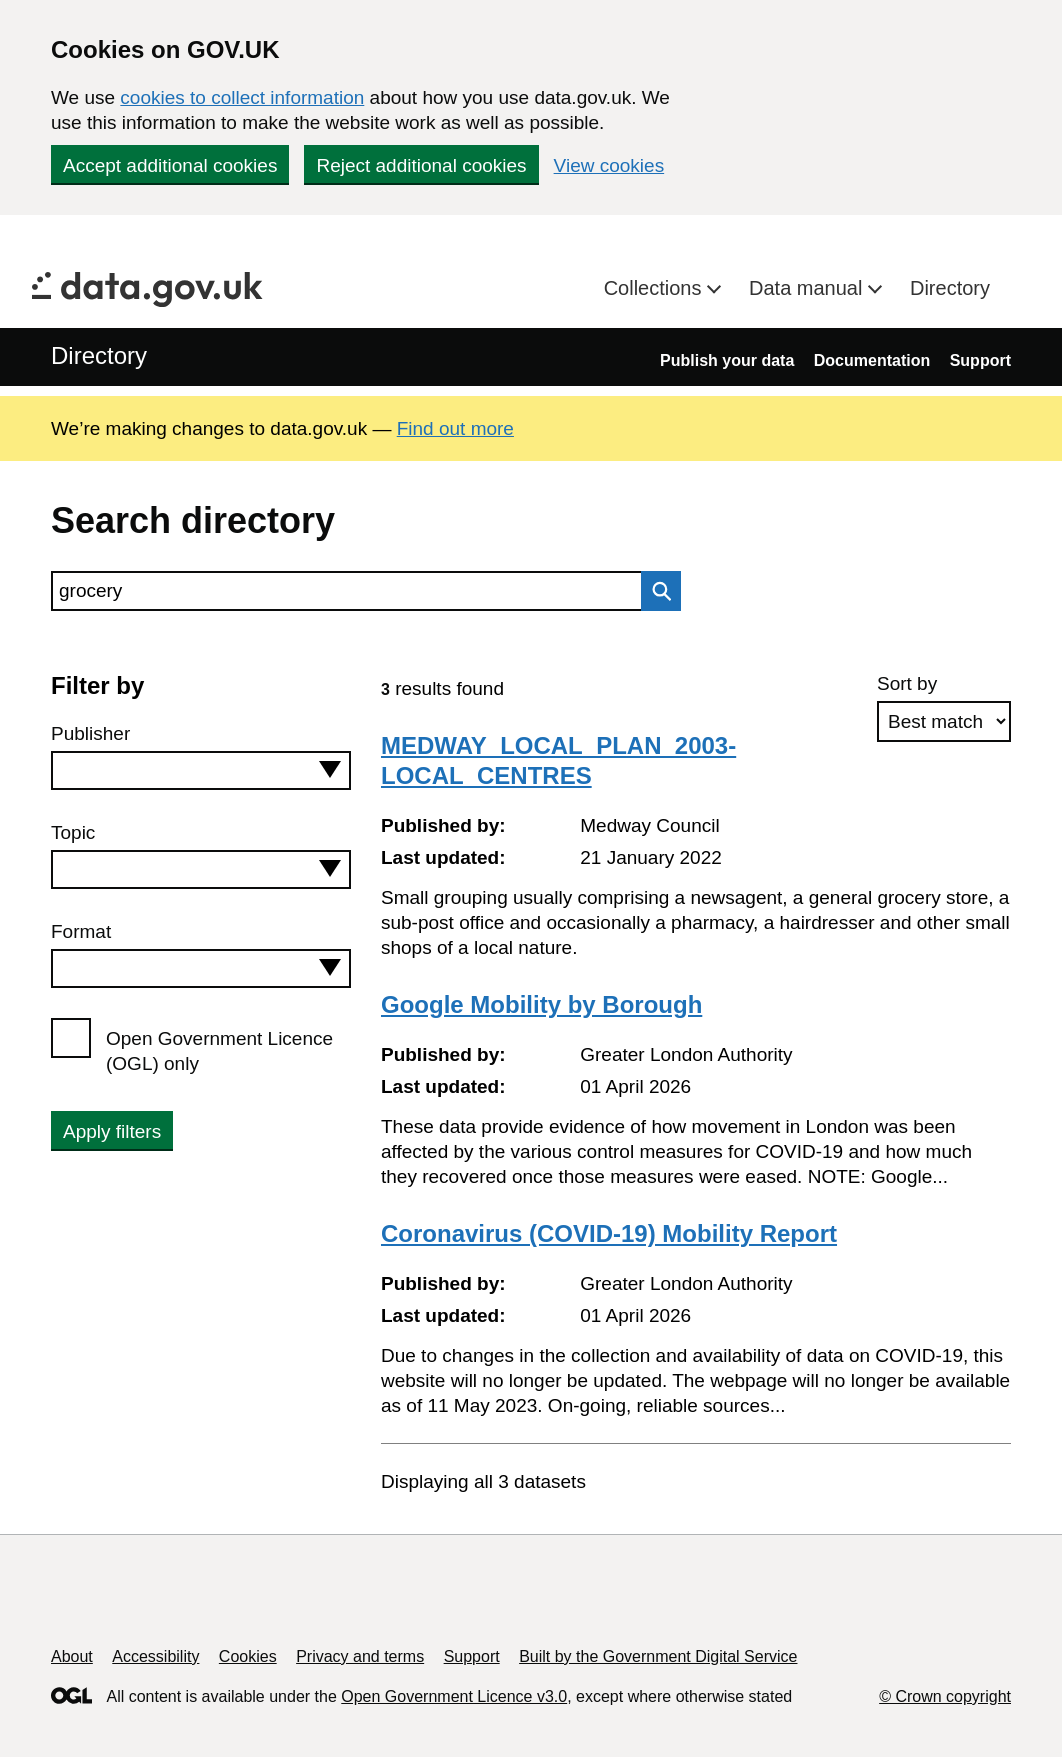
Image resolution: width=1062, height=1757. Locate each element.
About (72, 1656)
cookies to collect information (242, 97)
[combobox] (201, 770)
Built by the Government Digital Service (658, 1656)
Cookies (248, 1656)
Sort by (907, 683)
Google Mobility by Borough (541, 1004)
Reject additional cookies (421, 165)
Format (81, 931)
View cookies (609, 165)
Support (980, 360)
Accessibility (155, 1656)
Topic (73, 832)
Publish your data (727, 360)
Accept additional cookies (170, 165)
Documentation (872, 360)
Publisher (90, 733)
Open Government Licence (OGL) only (219, 1051)
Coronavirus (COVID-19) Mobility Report (609, 1233)
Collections (655, 288)
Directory (950, 288)
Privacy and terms (360, 1656)
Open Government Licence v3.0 (454, 1696)
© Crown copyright (945, 1696)
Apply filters (112, 1131)
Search (656, 591)
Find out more (455, 428)
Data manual (808, 288)
